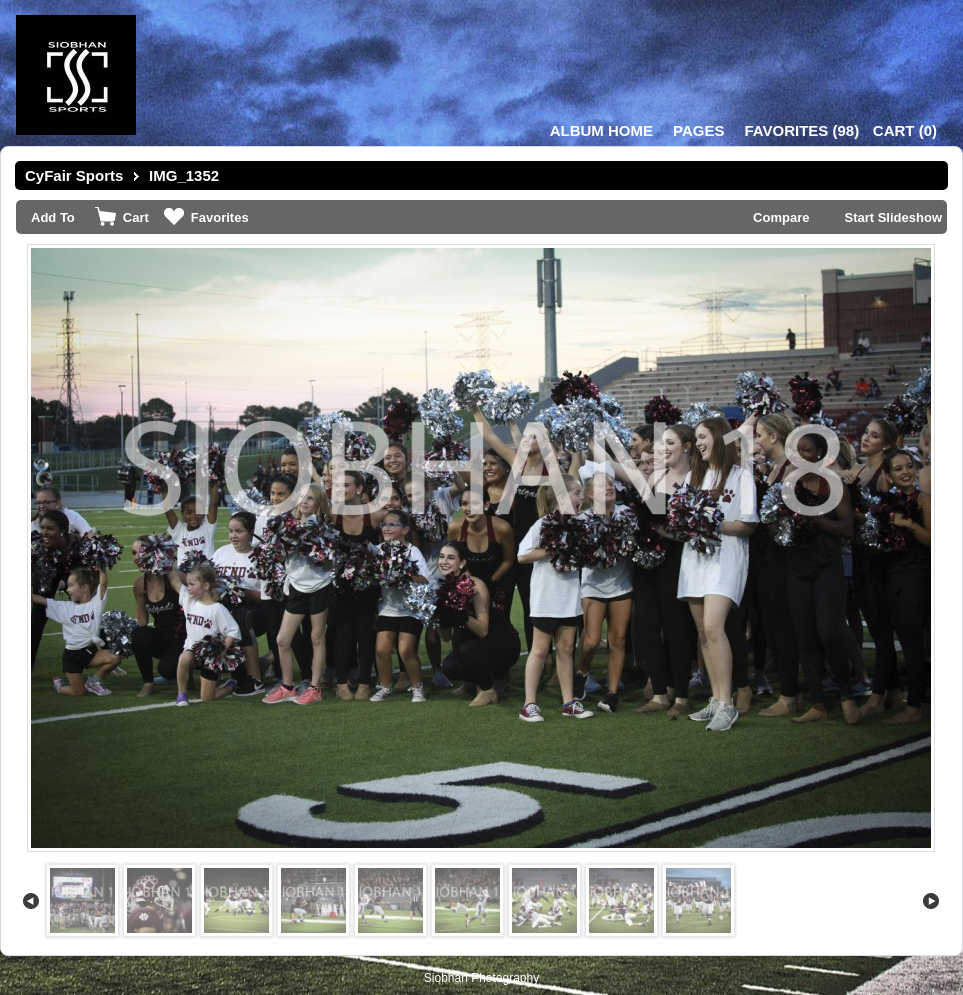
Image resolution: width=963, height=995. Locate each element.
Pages (698, 130)
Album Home (601, 130)
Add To (53, 217)
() (801, 130)
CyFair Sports (74, 175)
